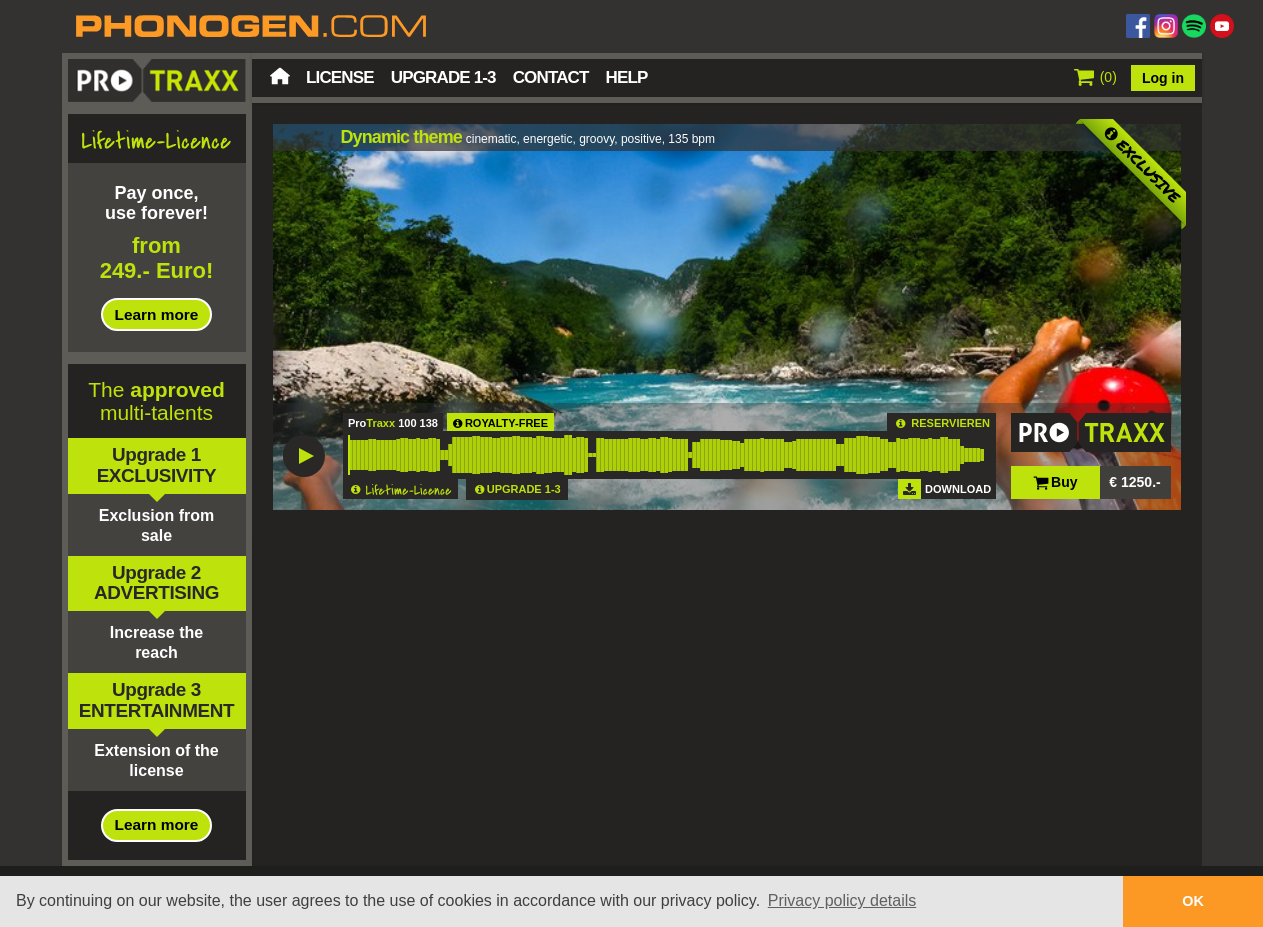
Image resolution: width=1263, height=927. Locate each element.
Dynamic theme (401, 137)
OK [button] (1193, 901)
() (1095, 77)
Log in (1163, 78)
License (340, 77)
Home (280, 76)
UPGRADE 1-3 (524, 489)
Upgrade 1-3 (443, 77)
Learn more (157, 314)
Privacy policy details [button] (842, 900)
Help (627, 77)
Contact (551, 77)
